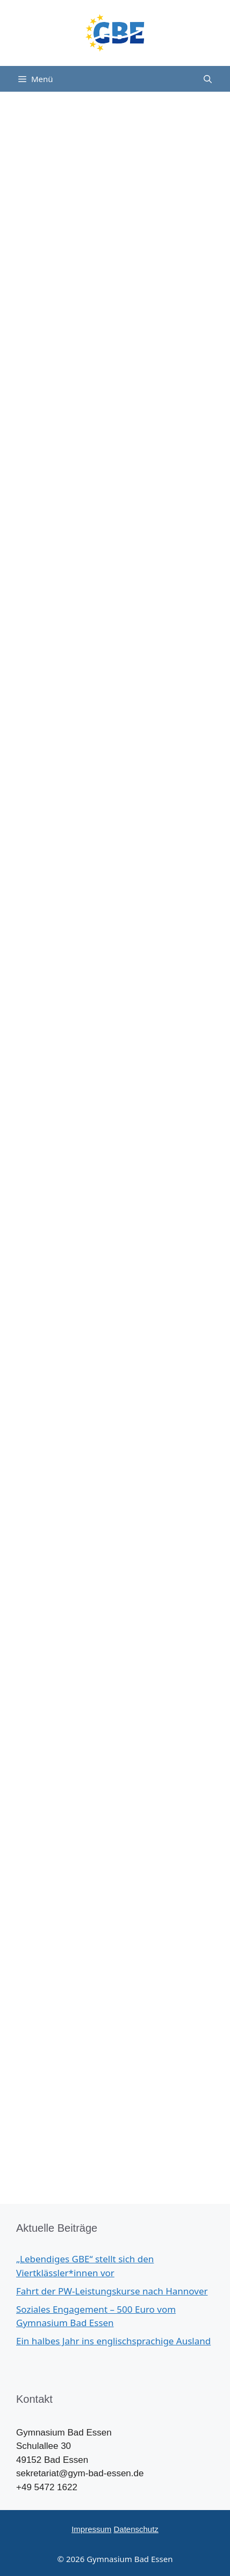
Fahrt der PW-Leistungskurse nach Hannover (112, 2291)
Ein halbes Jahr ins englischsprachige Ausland (113, 2341)
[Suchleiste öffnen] (207, 79)
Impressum (91, 2529)
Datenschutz (135, 2529)
